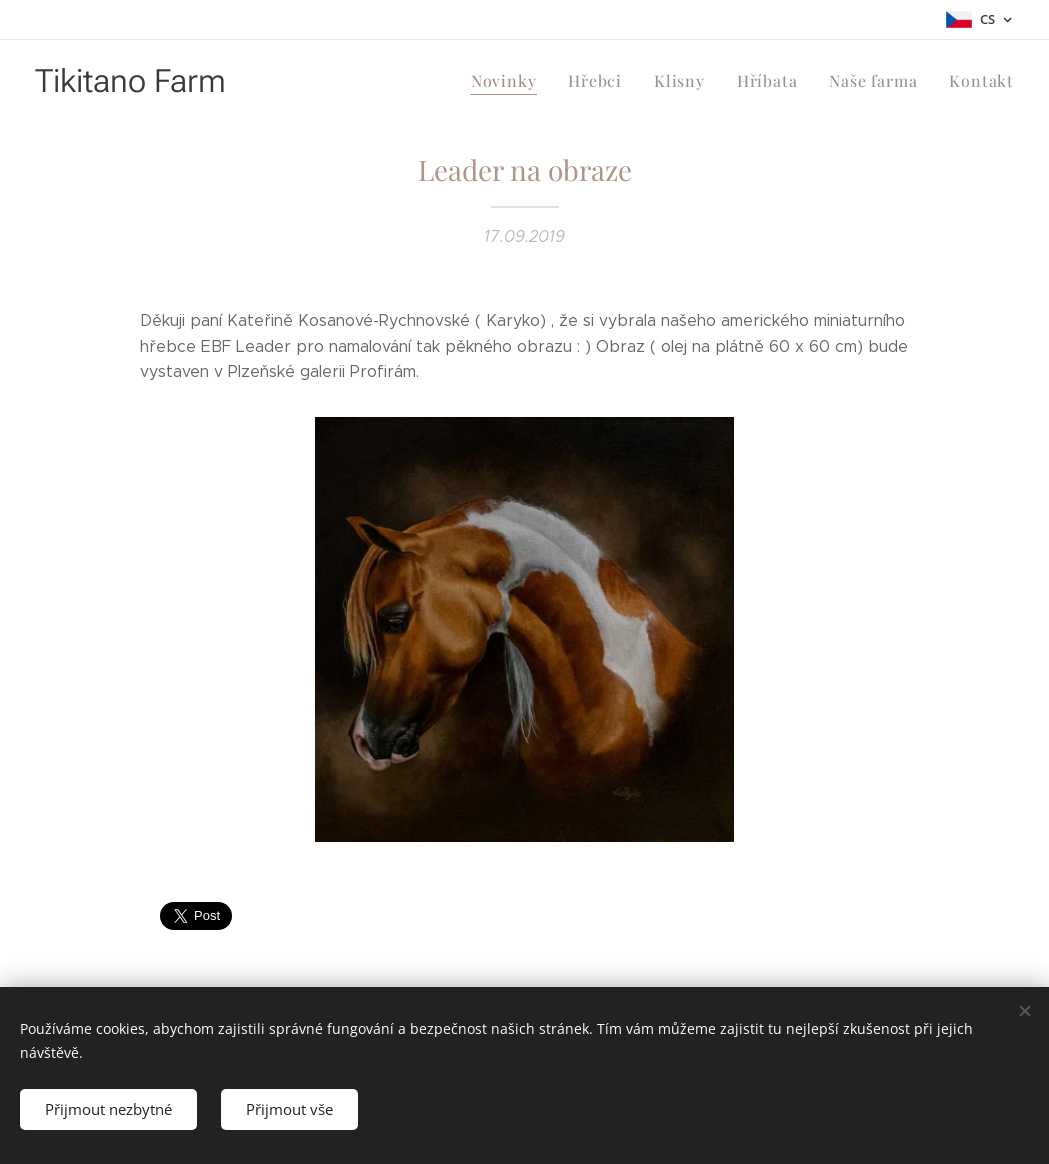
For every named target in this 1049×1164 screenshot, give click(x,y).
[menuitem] (523, 81)
